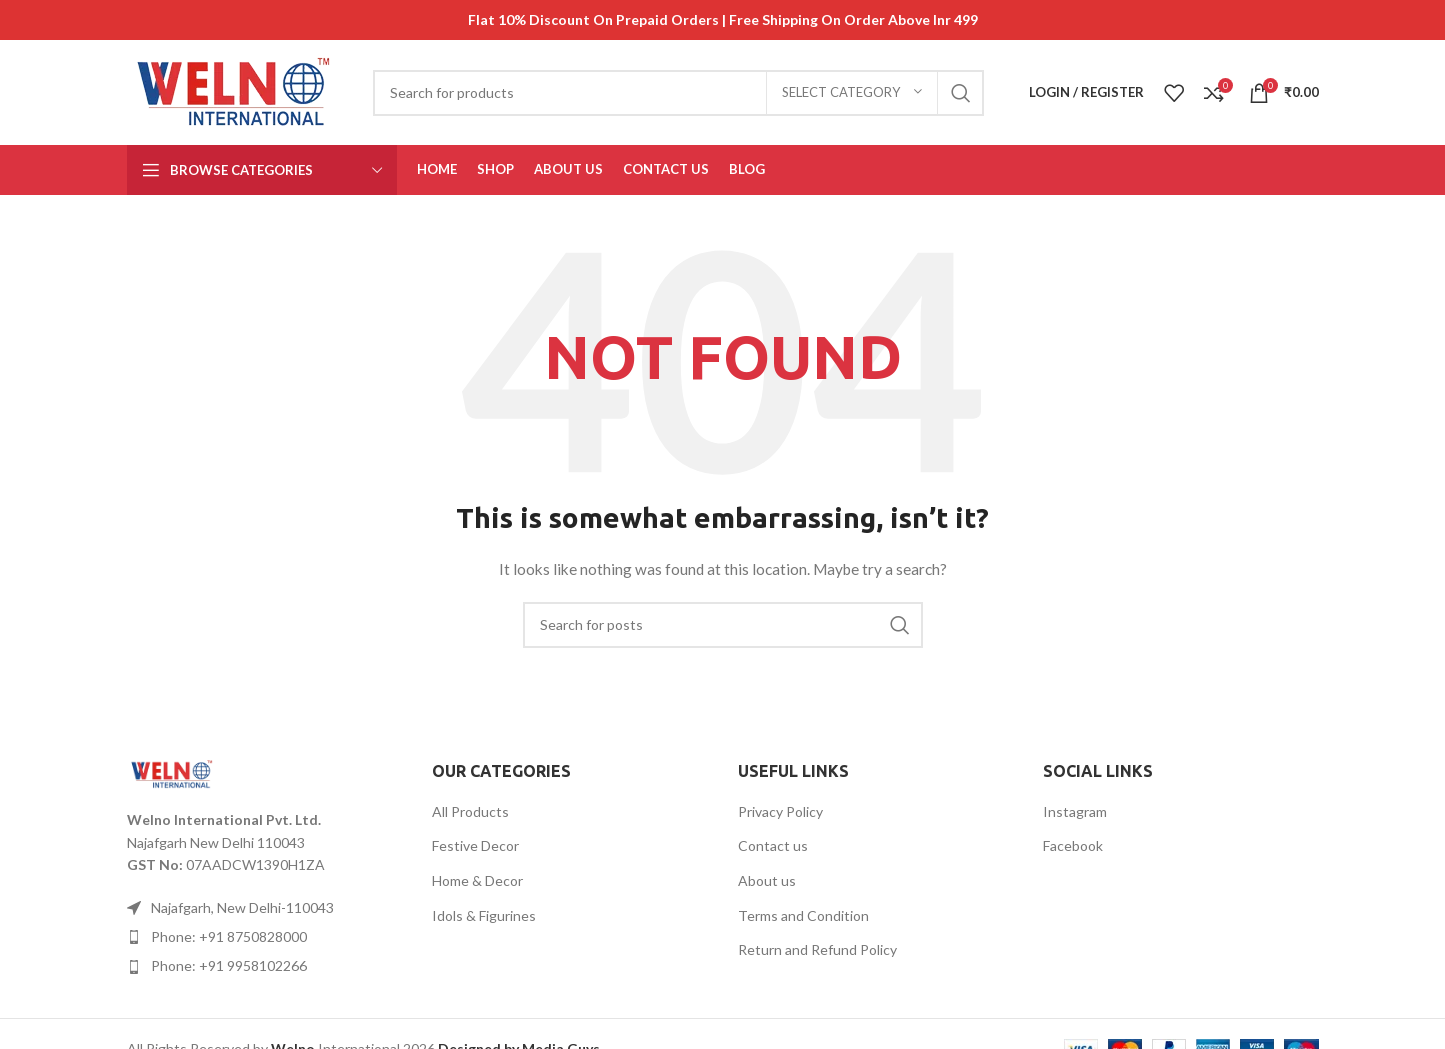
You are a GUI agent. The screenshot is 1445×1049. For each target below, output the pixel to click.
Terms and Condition (803, 915)
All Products (470, 811)
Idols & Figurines (484, 915)
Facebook (1073, 845)
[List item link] (265, 937)
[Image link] (172, 772)
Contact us (773, 845)
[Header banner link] (722, 20)
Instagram (1075, 811)
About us (767, 880)
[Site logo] (235, 90)
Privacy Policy (780, 811)
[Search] (678, 93)
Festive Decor (475, 845)
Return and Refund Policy (817, 949)
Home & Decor (477, 880)
